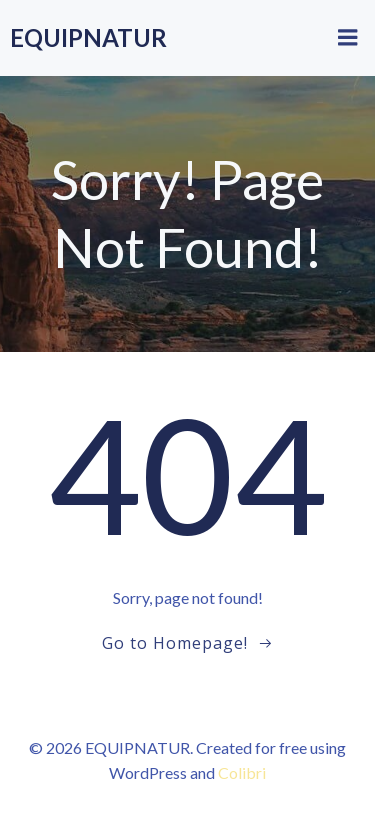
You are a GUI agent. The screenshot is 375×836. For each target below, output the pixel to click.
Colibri (242, 772)
